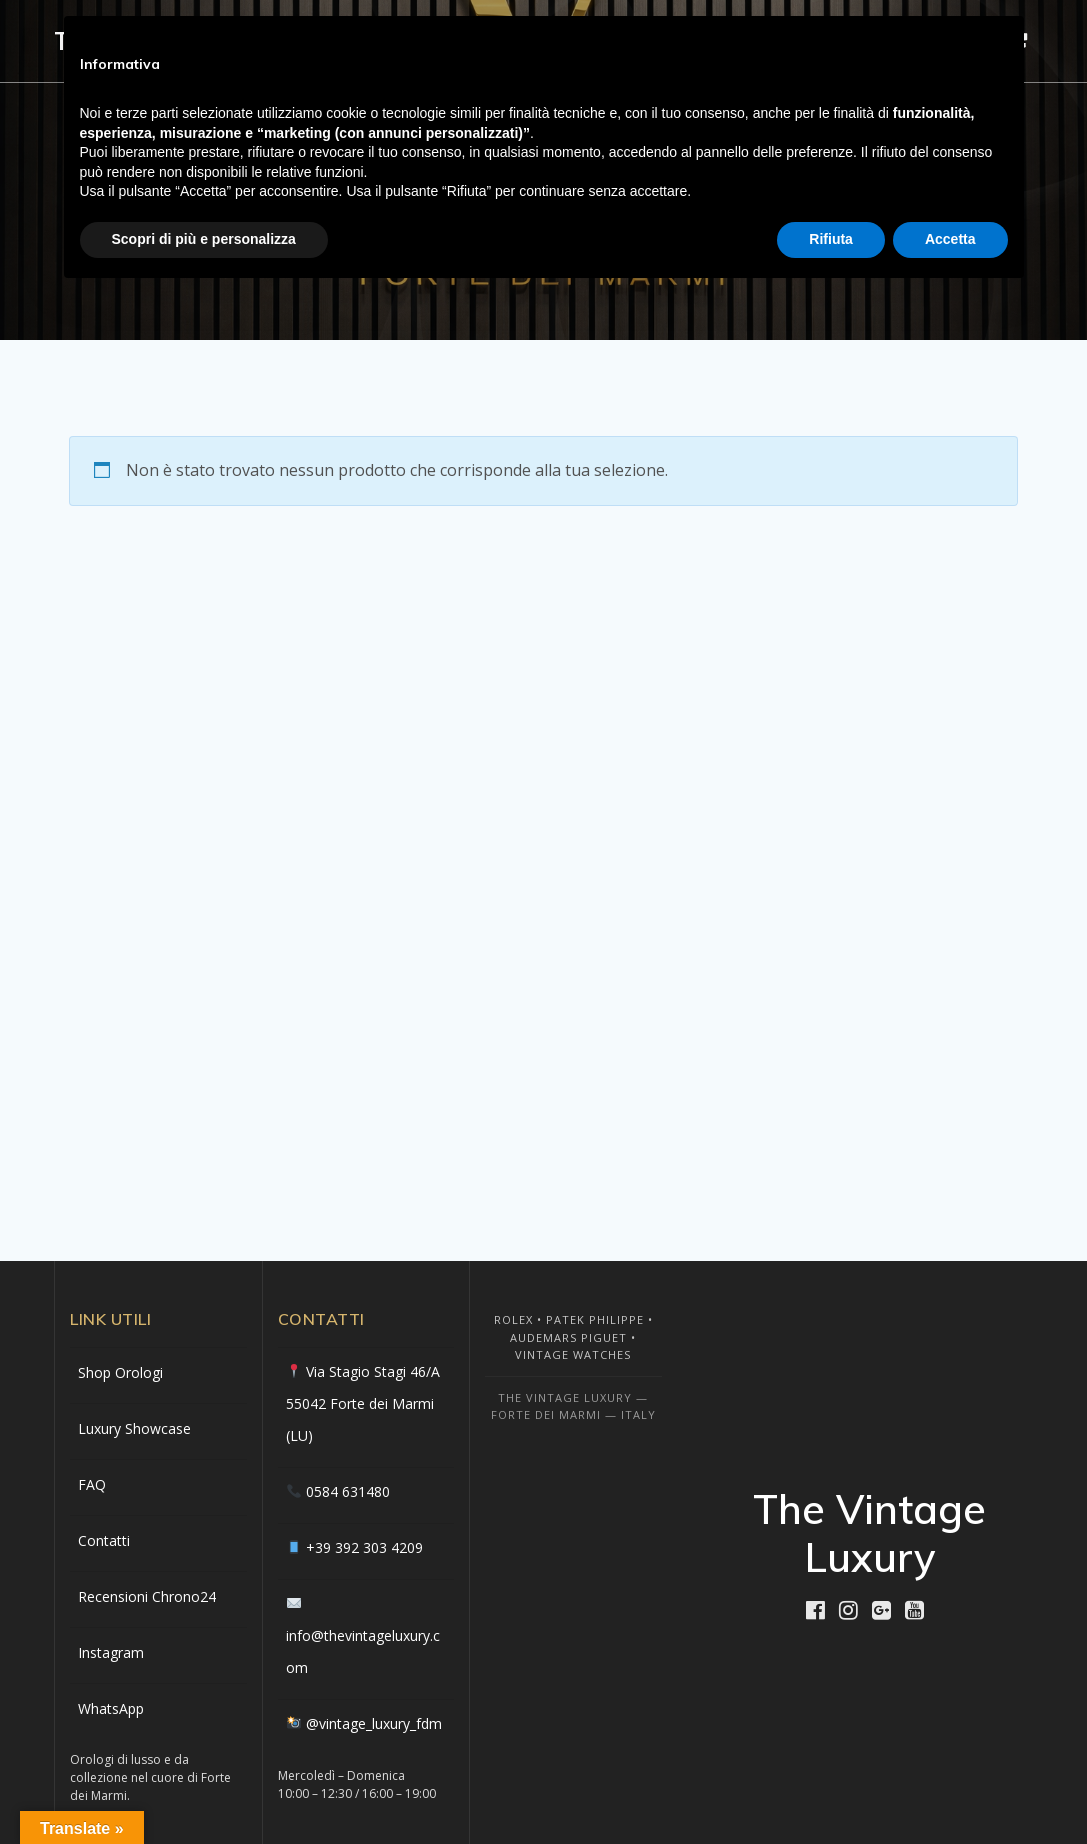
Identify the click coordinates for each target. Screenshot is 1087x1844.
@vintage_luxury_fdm (374, 1723)
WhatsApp (111, 1708)
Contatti (104, 1540)
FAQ (92, 1484)
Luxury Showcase (134, 1428)
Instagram (111, 1652)
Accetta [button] (950, 239)
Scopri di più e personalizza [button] (204, 239)
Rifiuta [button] (831, 239)
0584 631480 (348, 1491)
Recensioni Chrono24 (147, 1596)
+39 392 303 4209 (364, 1547)
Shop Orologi (120, 1372)
